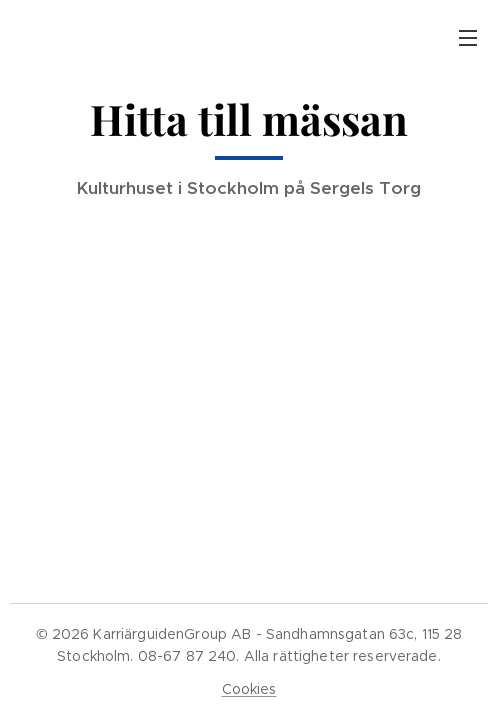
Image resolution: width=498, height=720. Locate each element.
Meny (468, 38)
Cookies (249, 689)
